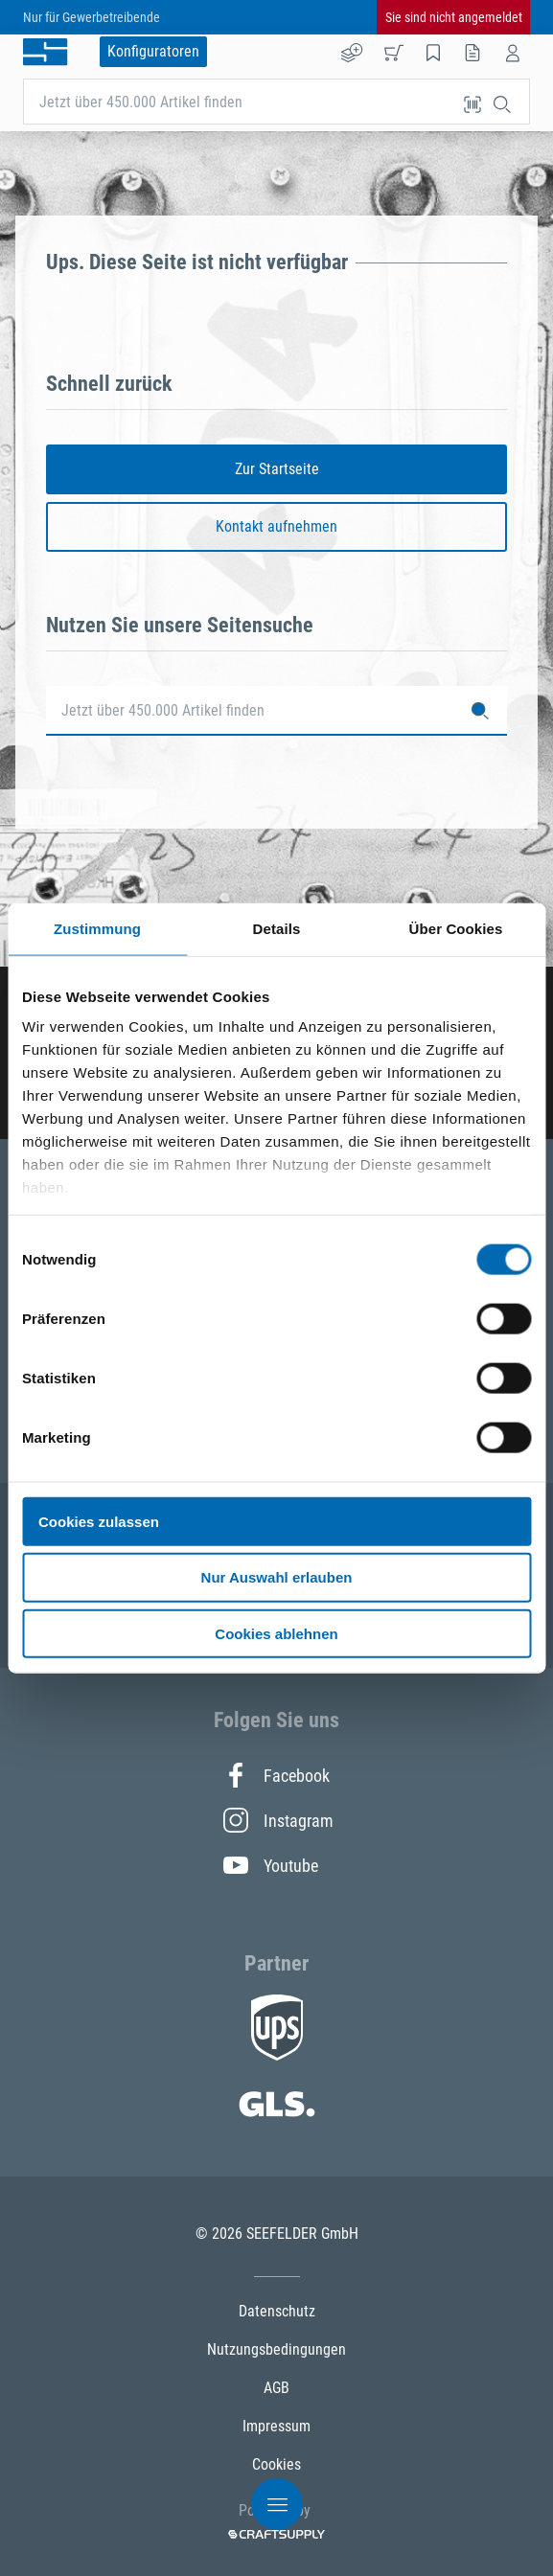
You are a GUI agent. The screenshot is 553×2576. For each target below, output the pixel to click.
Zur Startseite (277, 469)
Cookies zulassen (98, 1521)
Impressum (276, 2426)
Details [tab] (277, 928)
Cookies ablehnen (276, 1634)
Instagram (277, 1820)
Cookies (276, 2464)
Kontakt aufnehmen (276, 526)
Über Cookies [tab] (456, 928)
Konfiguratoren (153, 51)
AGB (276, 2388)
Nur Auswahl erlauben (277, 1577)
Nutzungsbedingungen (276, 2349)
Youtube (270, 1865)
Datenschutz (277, 2311)
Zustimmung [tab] (97, 928)
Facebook (276, 1775)
